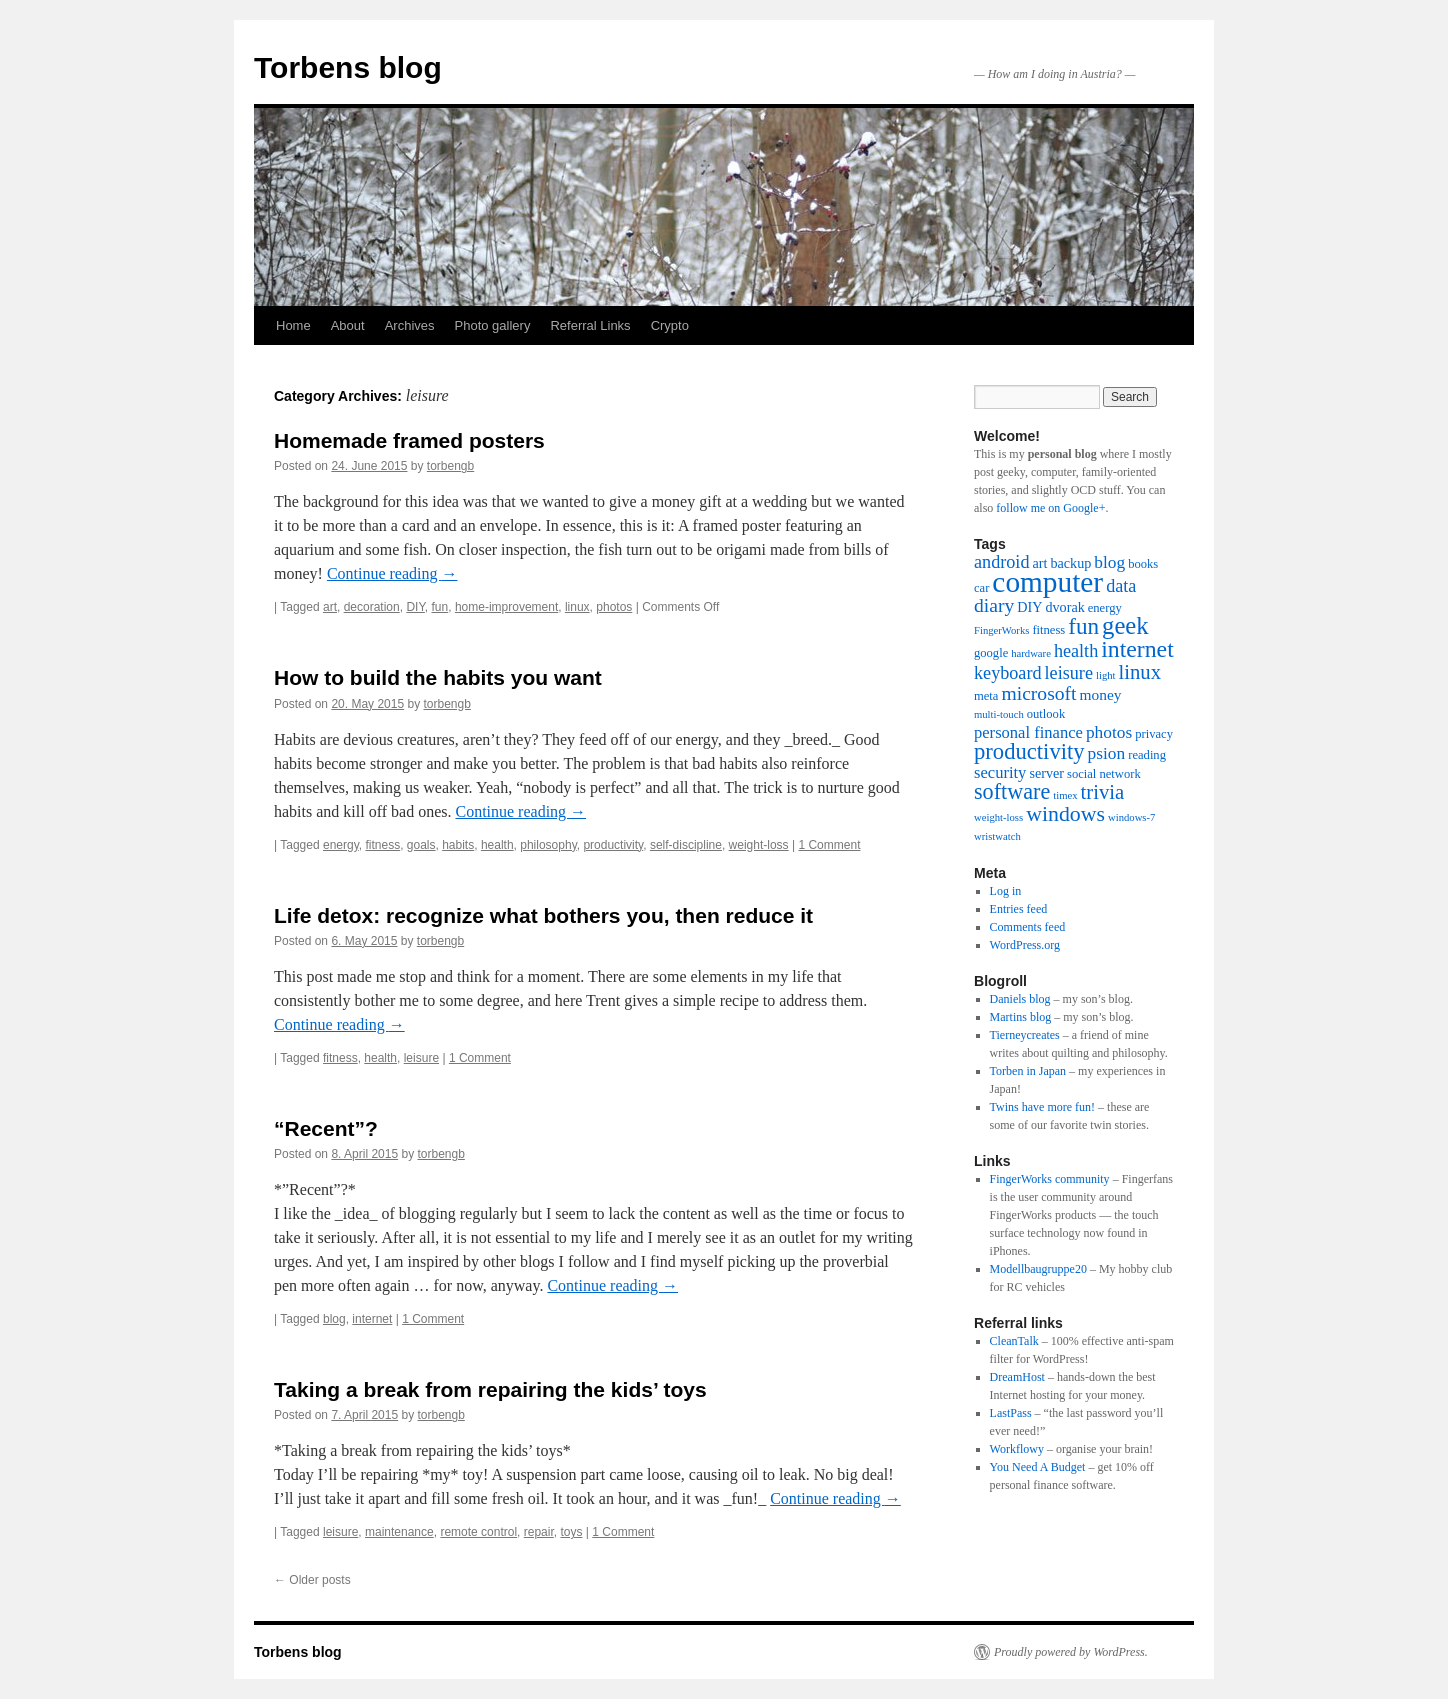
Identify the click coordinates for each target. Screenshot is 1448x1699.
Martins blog (1021, 1017)
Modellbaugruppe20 (1038, 1269)
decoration (372, 607)
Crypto (670, 325)
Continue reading (392, 573)
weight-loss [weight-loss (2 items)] (998, 817)
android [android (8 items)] (1001, 562)
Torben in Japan (1028, 1071)
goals (421, 845)
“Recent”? (326, 1128)
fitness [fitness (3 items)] (1048, 630)
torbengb (450, 466)
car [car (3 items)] (981, 588)
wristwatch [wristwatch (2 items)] (997, 836)
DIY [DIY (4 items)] (1029, 607)
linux (577, 607)
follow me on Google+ (1050, 508)
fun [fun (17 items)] (1083, 626)
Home (293, 325)
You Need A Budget (1038, 1467)
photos (614, 607)
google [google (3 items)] (991, 653)
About (348, 325)
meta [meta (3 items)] (986, 696)
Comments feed (1028, 927)
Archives (410, 325)
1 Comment (829, 845)
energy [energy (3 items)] (1105, 608)
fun (440, 607)
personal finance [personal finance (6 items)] (1028, 732)
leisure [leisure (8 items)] (1069, 673)
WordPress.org (1025, 945)
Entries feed (1019, 909)
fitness (382, 845)
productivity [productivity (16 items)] (1029, 751)
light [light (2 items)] (1106, 675)
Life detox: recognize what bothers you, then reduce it (543, 915)
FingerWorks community (1050, 1179)
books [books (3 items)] (1143, 564)
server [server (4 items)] (1046, 773)
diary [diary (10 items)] (994, 605)
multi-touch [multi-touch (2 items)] (999, 714)
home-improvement (506, 607)
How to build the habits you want (438, 677)
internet (372, 1319)
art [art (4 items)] (1039, 563)
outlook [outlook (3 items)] (1046, 714)
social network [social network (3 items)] (1104, 774)
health (497, 845)
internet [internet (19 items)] (1137, 649)
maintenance (399, 1532)
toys (571, 1532)
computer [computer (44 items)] (1047, 582)
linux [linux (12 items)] (1140, 672)
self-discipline (686, 845)
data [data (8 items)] (1121, 586)
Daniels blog (1020, 999)
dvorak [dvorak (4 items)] (1064, 607)
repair (539, 1532)
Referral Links (590, 325)
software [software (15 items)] (1012, 791)
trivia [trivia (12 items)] (1103, 792)
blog (334, 1319)
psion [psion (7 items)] (1107, 753)
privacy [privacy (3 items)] (1154, 734)
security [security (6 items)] (1000, 772)
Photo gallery (493, 325)
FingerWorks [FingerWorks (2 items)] (1001, 630)
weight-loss (759, 845)
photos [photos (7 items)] (1109, 732)
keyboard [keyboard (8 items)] (1008, 673)
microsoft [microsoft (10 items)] (1038, 693)
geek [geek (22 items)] (1125, 625)
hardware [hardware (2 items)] (1031, 653)
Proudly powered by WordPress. (1071, 1652)
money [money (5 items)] (1101, 694)
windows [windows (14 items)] (1065, 814)
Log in (1006, 891)
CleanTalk (1014, 1341)
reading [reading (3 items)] (1147, 755)
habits (458, 845)
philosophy (548, 845)
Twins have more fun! (1042, 1107)
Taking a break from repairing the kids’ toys (490, 1389)
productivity (613, 845)
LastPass (1011, 1413)
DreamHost (1017, 1377)
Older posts (312, 1580)
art (330, 607)
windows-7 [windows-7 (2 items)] (1131, 817)
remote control (478, 1532)
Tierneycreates (1025, 1035)
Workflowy (1017, 1449)
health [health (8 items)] (1076, 651)
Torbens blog (348, 67)
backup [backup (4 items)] (1070, 563)
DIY (415, 607)
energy (341, 845)
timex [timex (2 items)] (1065, 795)
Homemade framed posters (409, 440)
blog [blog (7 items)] (1109, 562)
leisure (421, 1058)
